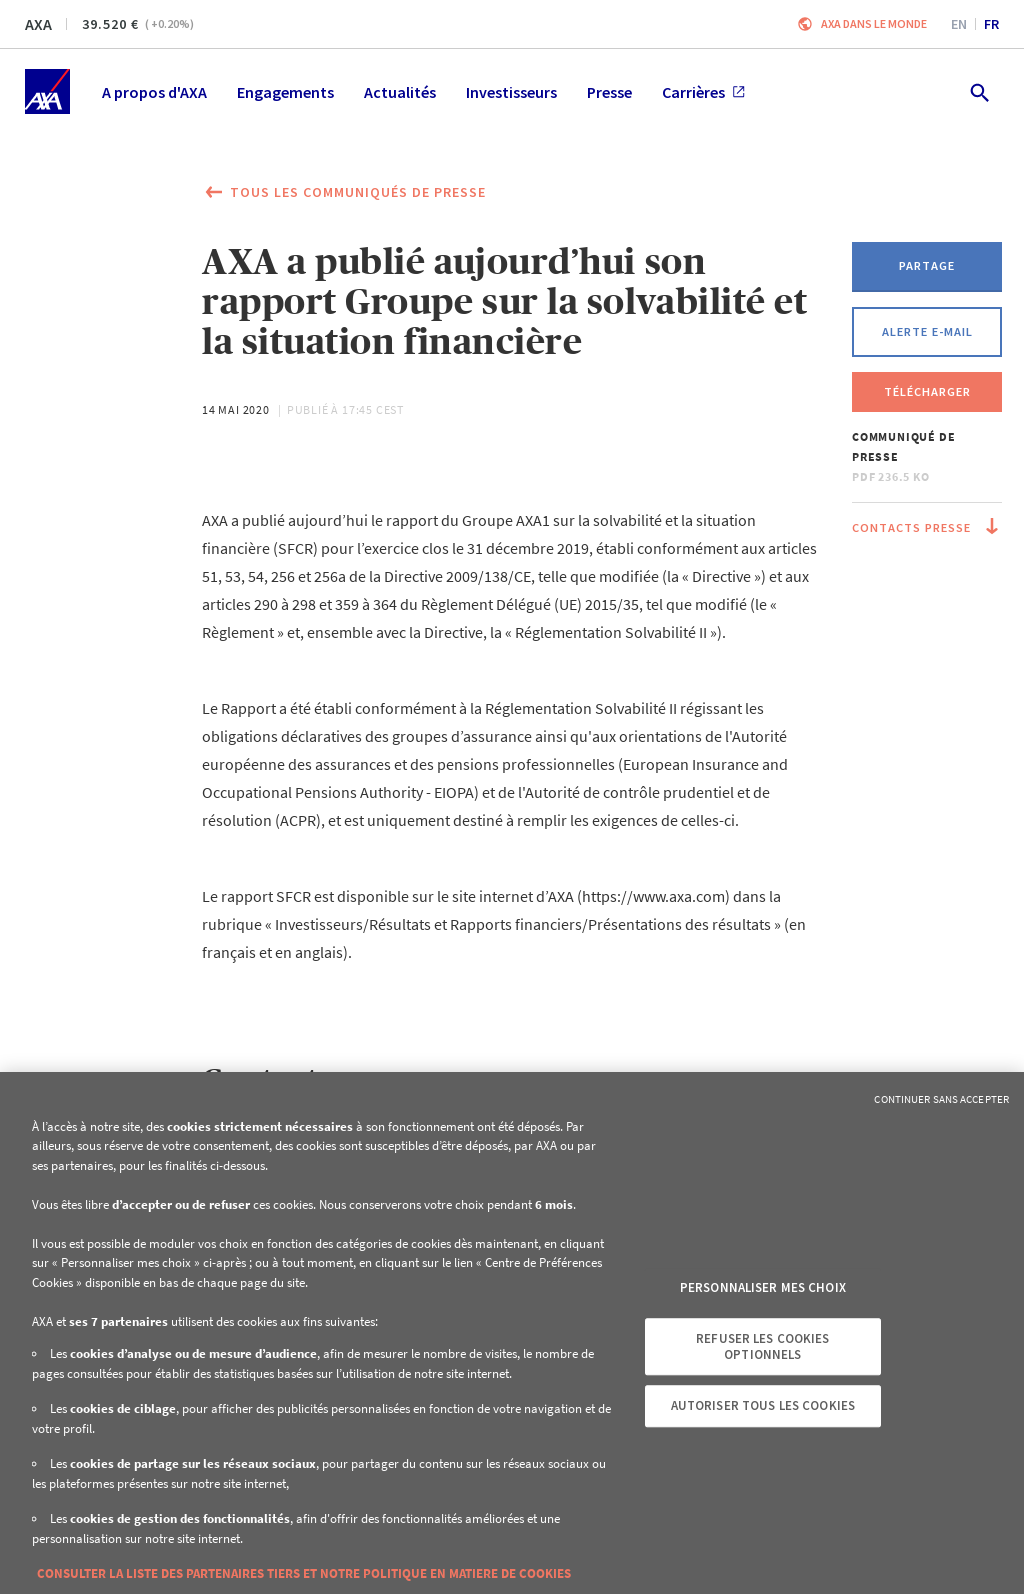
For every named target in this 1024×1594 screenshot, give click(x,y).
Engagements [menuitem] (285, 92)
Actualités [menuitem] (400, 92)
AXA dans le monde (874, 23)
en (959, 24)
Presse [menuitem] (609, 92)
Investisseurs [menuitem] (511, 92)
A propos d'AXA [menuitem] (154, 92)
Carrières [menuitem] (703, 92)
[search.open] (978, 91)
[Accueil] (47, 91)
